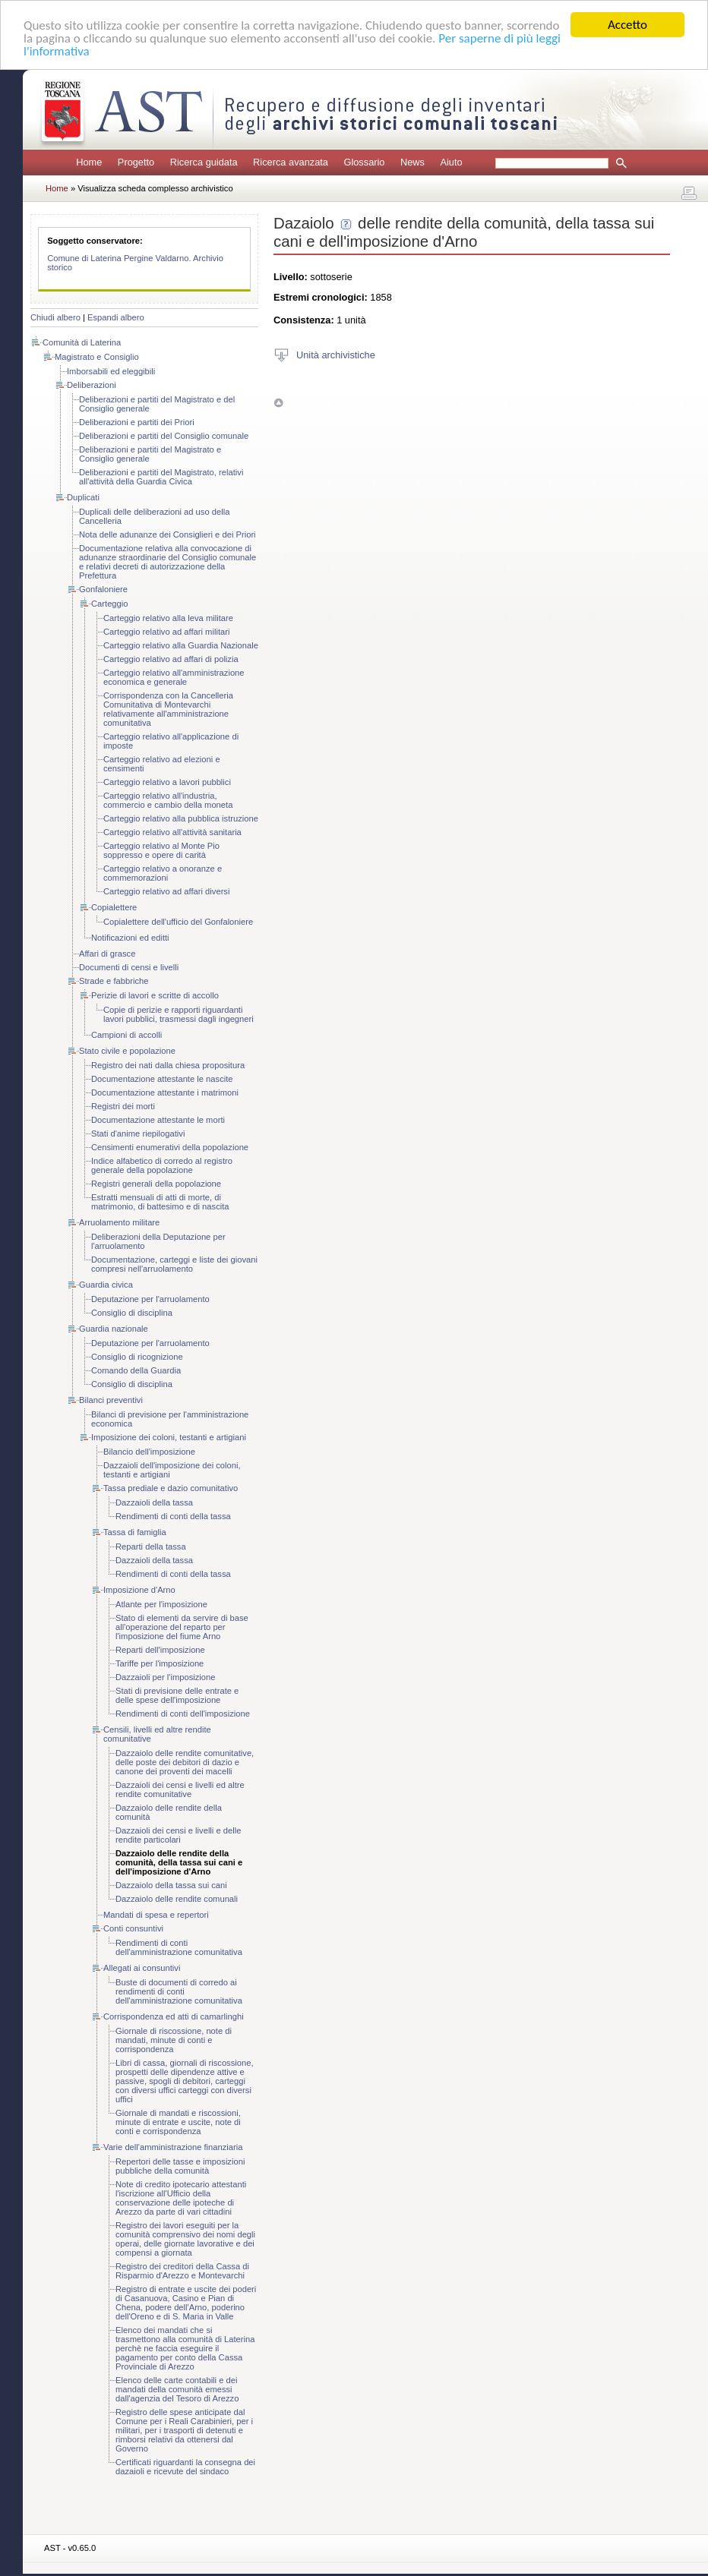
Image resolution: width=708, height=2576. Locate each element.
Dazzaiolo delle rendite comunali (176, 1898)
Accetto (627, 25)
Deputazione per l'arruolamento (150, 1299)
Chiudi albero (55, 317)
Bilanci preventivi (111, 1400)
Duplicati (83, 497)
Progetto (136, 162)
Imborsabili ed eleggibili (111, 371)
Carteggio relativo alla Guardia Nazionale (180, 645)
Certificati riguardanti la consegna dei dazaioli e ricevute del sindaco (185, 2467)
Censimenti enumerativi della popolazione (169, 1147)
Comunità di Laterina (82, 342)
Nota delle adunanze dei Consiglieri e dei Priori (167, 534)
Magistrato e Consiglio (97, 356)
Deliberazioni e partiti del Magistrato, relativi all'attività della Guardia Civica (161, 477)
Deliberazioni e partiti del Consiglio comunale (163, 435)
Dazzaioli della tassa (154, 1502)
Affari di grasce (107, 953)
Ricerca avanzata (290, 162)
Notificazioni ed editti (130, 937)
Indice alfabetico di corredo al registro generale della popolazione (161, 1165)
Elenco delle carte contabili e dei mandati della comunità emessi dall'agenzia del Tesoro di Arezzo (177, 2389)
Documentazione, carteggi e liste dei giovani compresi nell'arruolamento (174, 1264)
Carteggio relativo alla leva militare (168, 618)
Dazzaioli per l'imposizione (165, 1677)
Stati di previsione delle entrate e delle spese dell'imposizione (177, 1695)
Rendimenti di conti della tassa (173, 1516)
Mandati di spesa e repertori (156, 1914)
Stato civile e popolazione (127, 1050)
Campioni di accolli (126, 1034)
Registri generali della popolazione (156, 1183)
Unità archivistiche (335, 354)
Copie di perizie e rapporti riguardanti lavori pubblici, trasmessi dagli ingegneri (178, 1014)
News (412, 162)
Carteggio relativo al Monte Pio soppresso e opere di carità (161, 850)
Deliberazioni (91, 384)
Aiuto (451, 162)
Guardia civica (106, 1284)
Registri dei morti (123, 1106)
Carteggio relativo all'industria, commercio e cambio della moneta (167, 800)
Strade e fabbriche (113, 980)
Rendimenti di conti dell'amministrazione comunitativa (178, 1947)
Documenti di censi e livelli (129, 967)
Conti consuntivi (133, 1928)
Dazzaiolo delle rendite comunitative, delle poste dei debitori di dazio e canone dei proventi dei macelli (184, 1762)
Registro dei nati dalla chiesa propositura (168, 1065)
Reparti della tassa (150, 1546)
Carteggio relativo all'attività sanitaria (172, 832)
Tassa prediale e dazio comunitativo (170, 1488)
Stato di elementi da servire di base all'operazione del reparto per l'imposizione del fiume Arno (181, 1627)
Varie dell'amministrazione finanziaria (173, 2147)
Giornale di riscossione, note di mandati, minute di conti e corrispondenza (173, 2040)
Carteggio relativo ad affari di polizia (171, 659)
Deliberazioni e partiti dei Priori (136, 422)
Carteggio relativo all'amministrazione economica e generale (174, 677)
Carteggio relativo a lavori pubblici (167, 782)
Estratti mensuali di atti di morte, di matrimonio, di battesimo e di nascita (160, 1202)
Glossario (363, 162)
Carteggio (109, 603)
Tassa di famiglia (134, 1532)
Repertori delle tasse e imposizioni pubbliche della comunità (180, 2166)
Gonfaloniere (103, 589)
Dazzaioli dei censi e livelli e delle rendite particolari (178, 1835)
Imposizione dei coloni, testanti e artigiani (168, 1437)
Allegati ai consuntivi (141, 1967)
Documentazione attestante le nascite (162, 1078)
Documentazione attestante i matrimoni (165, 1092)
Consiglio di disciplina (131, 1312)
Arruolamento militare (119, 1222)
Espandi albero (115, 317)
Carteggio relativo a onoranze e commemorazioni (162, 873)
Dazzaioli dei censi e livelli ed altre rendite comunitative (180, 1789)
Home (89, 162)
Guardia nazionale (113, 1328)
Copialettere (114, 907)
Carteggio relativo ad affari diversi (166, 891)
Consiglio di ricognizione (137, 1356)
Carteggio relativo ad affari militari (166, 631)
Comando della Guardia (136, 1370)
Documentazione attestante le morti (158, 1119)
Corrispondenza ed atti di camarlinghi (173, 2016)
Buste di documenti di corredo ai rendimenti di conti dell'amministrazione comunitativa (178, 1991)
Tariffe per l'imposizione (159, 1663)
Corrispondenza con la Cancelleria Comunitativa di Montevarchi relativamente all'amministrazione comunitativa (168, 709)
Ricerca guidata (204, 162)
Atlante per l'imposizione (161, 1604)
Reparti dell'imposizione (160, 1649)
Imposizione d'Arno (139, 1589)
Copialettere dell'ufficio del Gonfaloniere (178, 921)
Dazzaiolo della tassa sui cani (171, 1885)
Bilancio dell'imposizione (149, 1451)
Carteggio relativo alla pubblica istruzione (180, 818)
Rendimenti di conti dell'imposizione (182, 1713)
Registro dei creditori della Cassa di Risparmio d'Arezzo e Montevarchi (182, 2271)
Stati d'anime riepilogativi (138, 1133)
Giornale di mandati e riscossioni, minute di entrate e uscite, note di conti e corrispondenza (178, 2122)
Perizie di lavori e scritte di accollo (155, 995)
